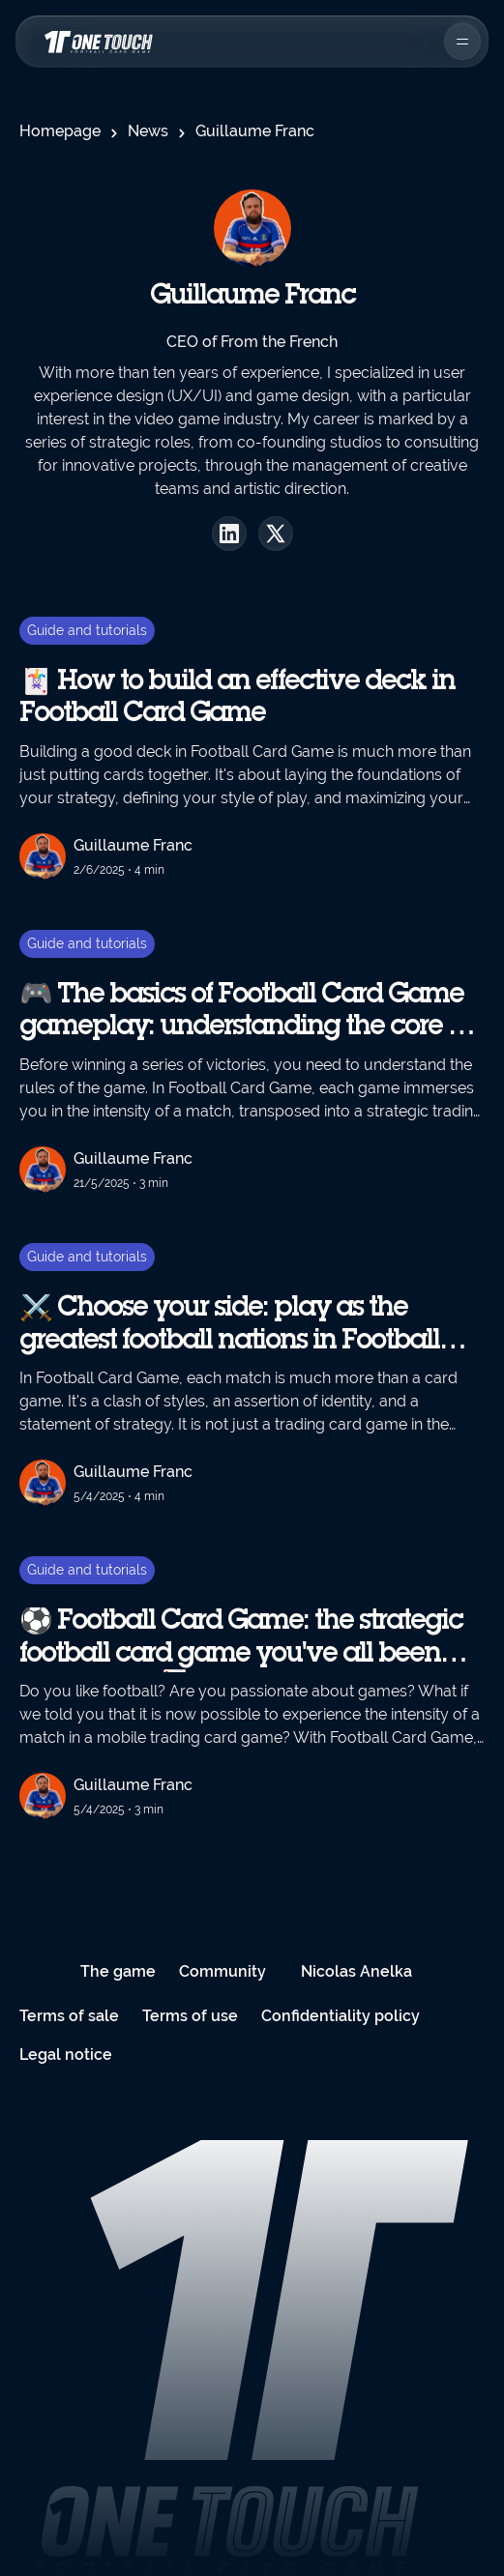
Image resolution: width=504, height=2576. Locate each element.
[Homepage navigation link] (97, 41)
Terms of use (190, 2016)
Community (222, 1972)
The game (118, 1972)
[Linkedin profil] (229, 533)
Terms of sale (69, 2016)
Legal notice (65, 2055)
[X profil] (275, 533)
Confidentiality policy (340, 2016)
